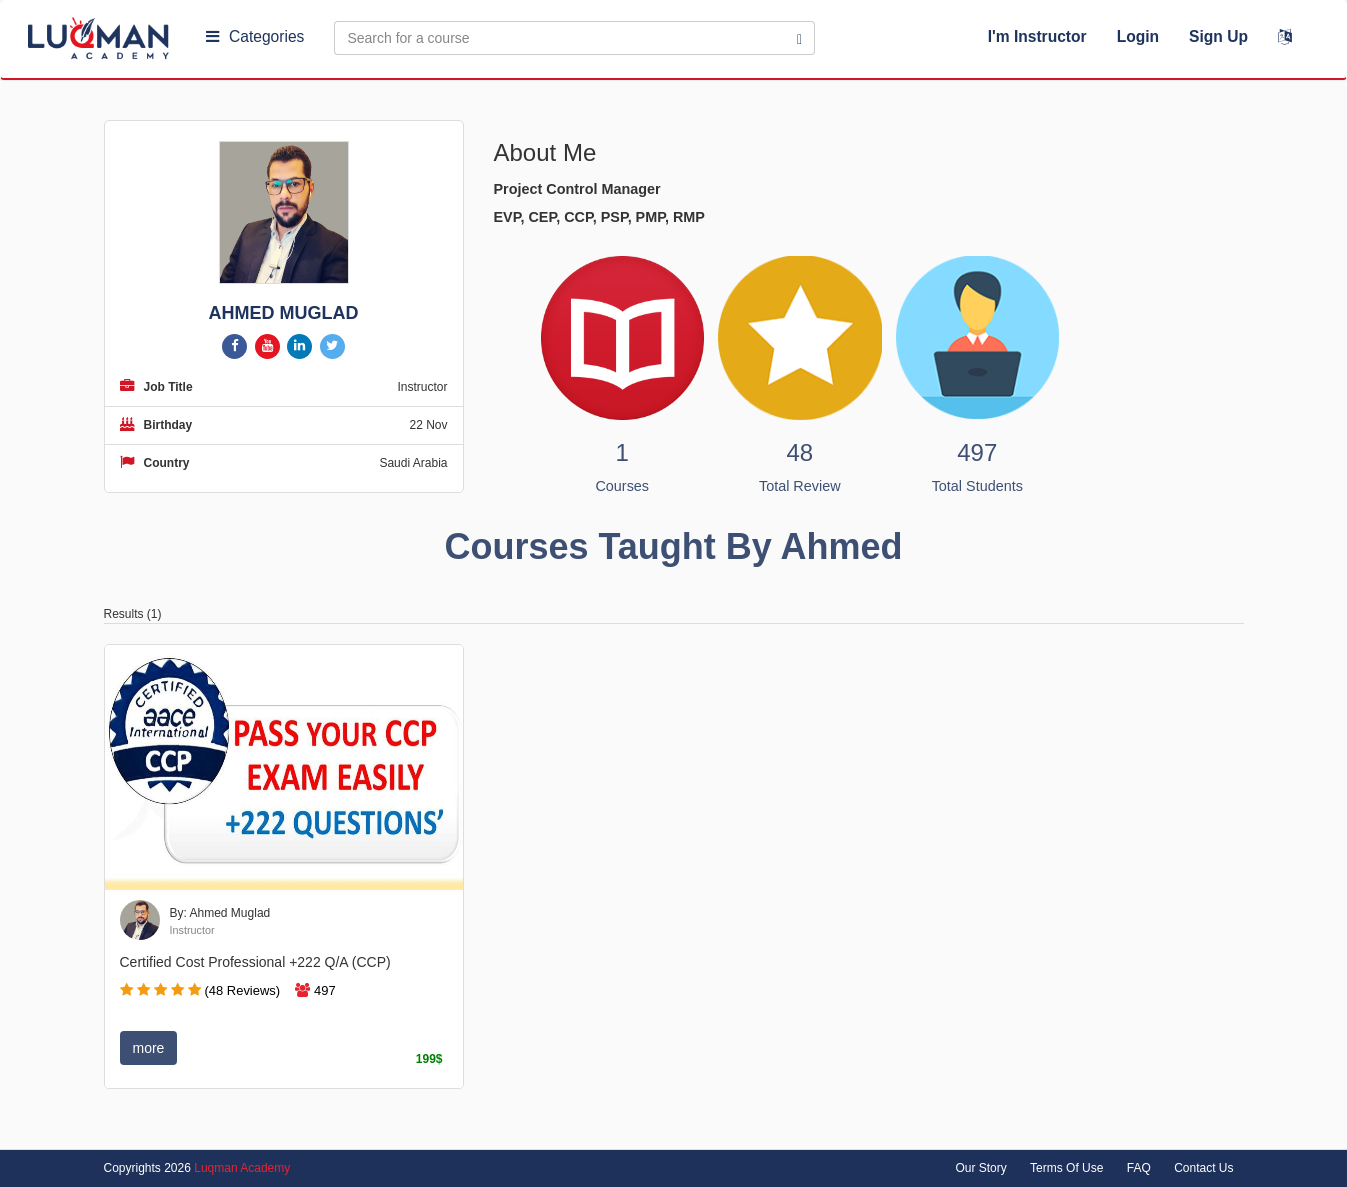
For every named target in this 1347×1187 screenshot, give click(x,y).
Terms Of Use (1066, 1168)
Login (1138, 36)
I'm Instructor (1037, 36)
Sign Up (1218, 36)
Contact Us (1203, 1168)
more (149, 1048)
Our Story (980, 1168)
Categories (255, 36)
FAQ (1139, 1168)
